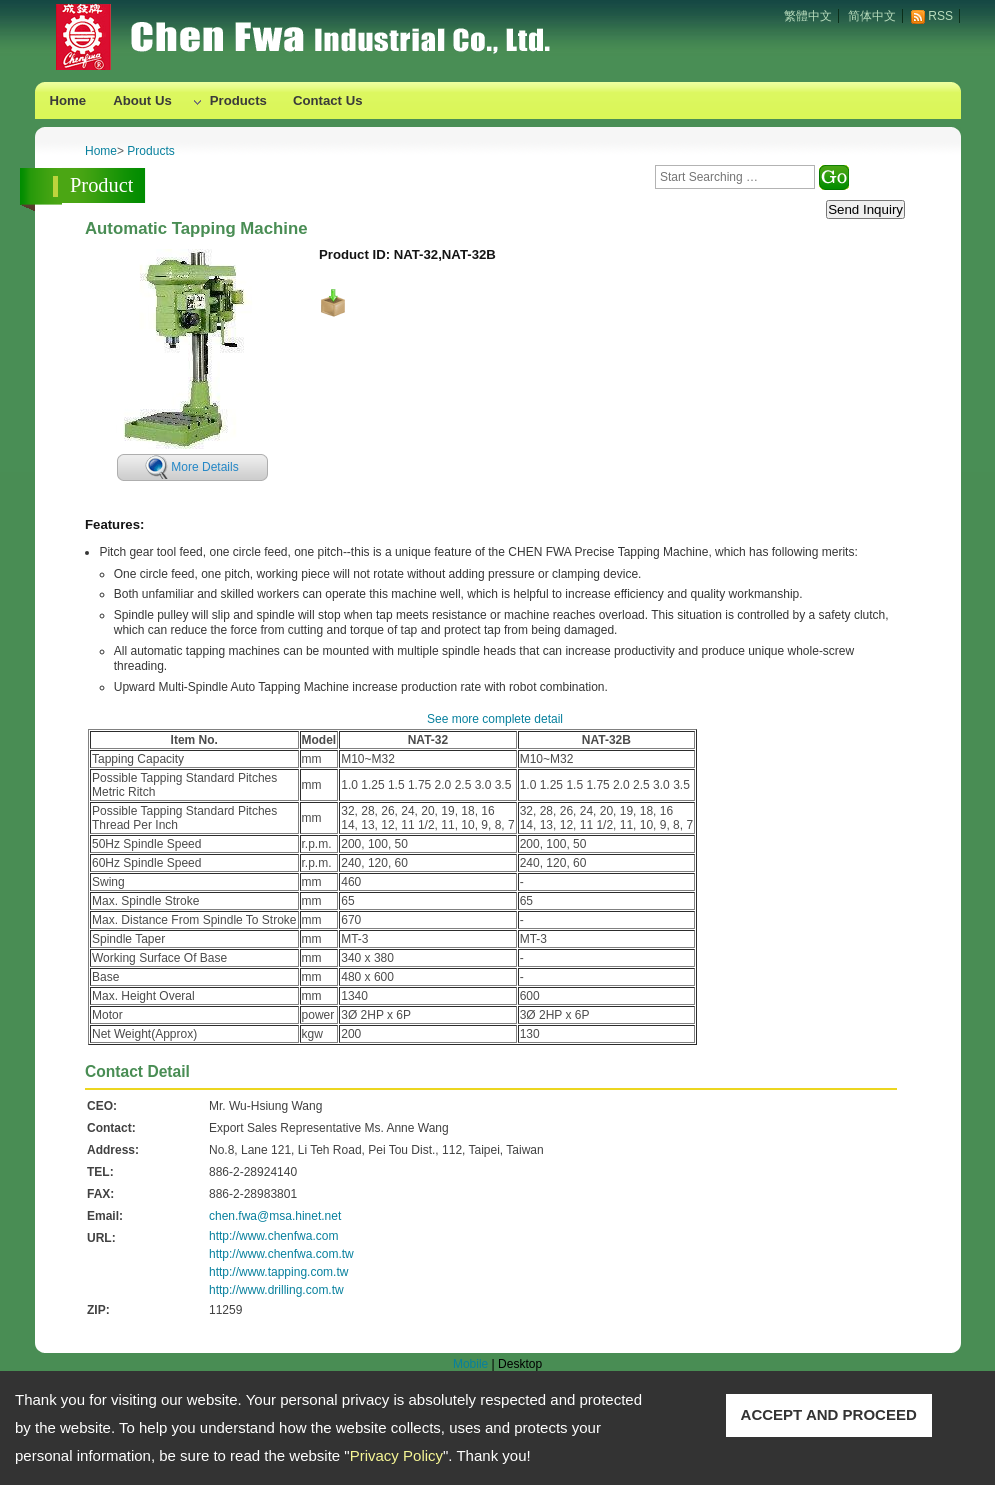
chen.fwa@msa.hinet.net (275, 1216)
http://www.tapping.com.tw (278, 1272)
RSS (940, 16)
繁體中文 (808, 16)
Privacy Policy (396, 1455)
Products (238, 100)
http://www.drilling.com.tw (276, 1290)
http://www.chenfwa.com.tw (281, 1254)
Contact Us (328, 100)
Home (68, 100)
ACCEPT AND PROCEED (829, 1414)
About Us (142, 100)
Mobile (470, 1364)
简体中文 (872, 16)
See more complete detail (495, 719)
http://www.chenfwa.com (273, 1236)
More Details (204, 467)
